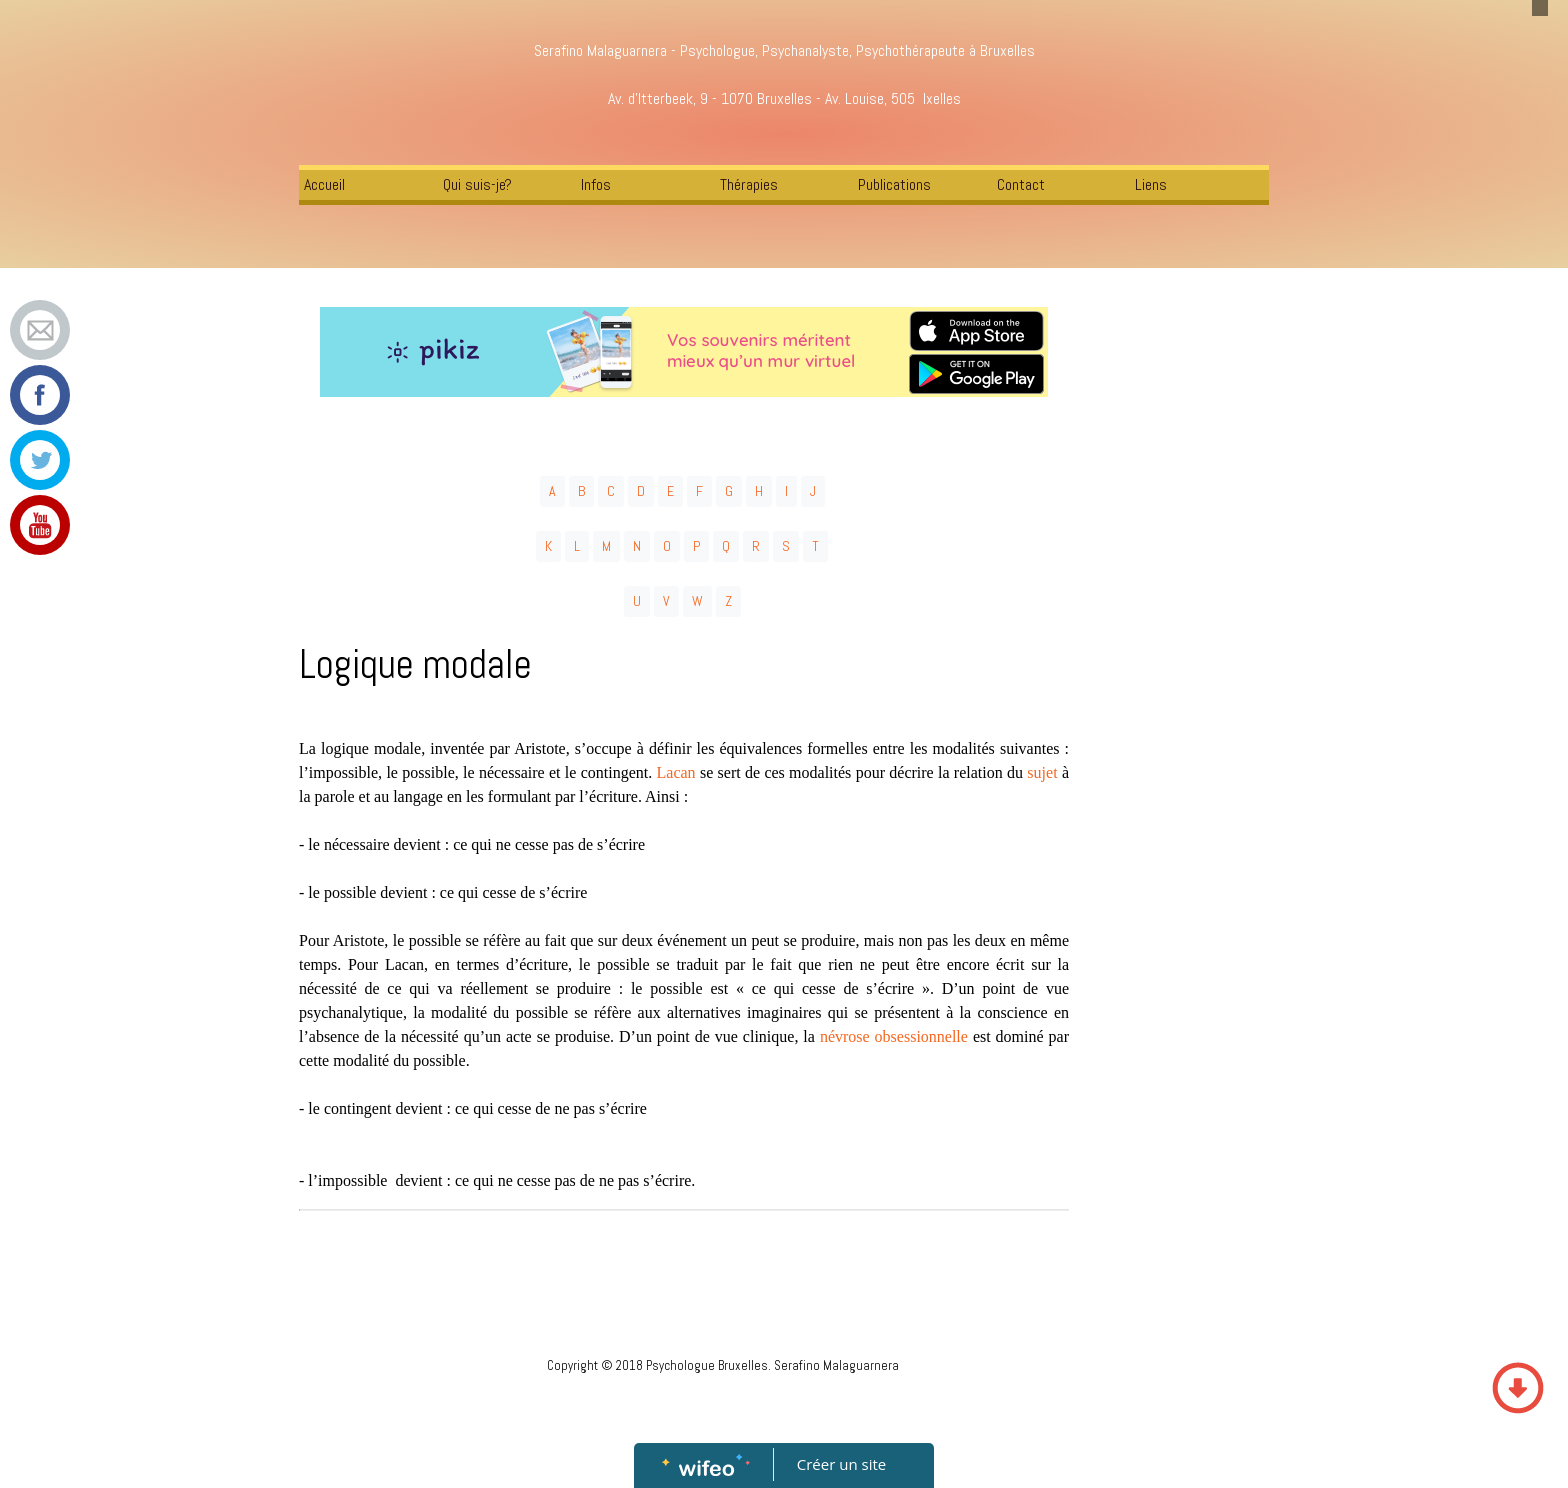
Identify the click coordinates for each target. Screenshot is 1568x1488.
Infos (596, 184)
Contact (1021, 184)
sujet (1042, 772)
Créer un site (841, 1464)
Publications (894, 184)
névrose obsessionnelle (894, 1036)
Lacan (676, 772)
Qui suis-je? (477, 184)
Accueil (324, 184)
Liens (1151, 184)
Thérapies (749, 184)
